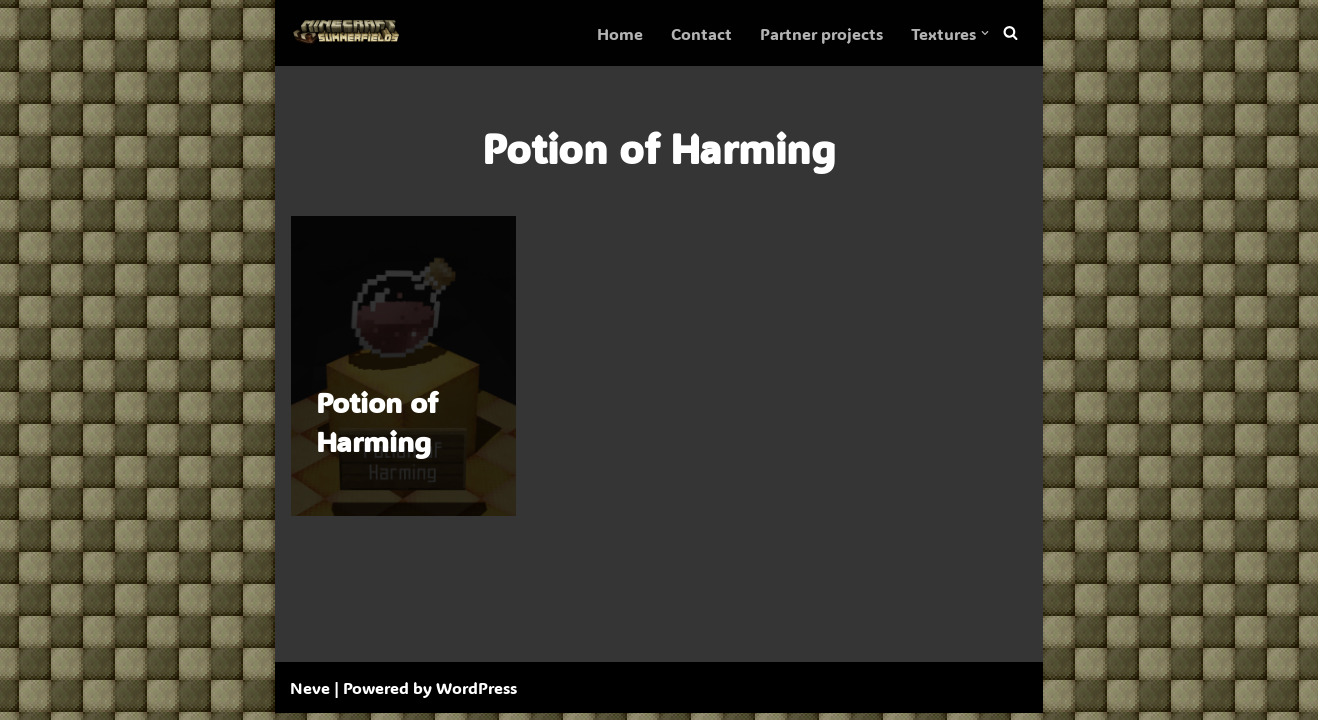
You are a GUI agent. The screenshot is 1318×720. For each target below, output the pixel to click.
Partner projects (821, 33)
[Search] (1010, 33)
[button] (985, 33)
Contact (701, 33)
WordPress (476, 694)
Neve (310, 694)
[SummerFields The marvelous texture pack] (350, 33)
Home (620, 33)
